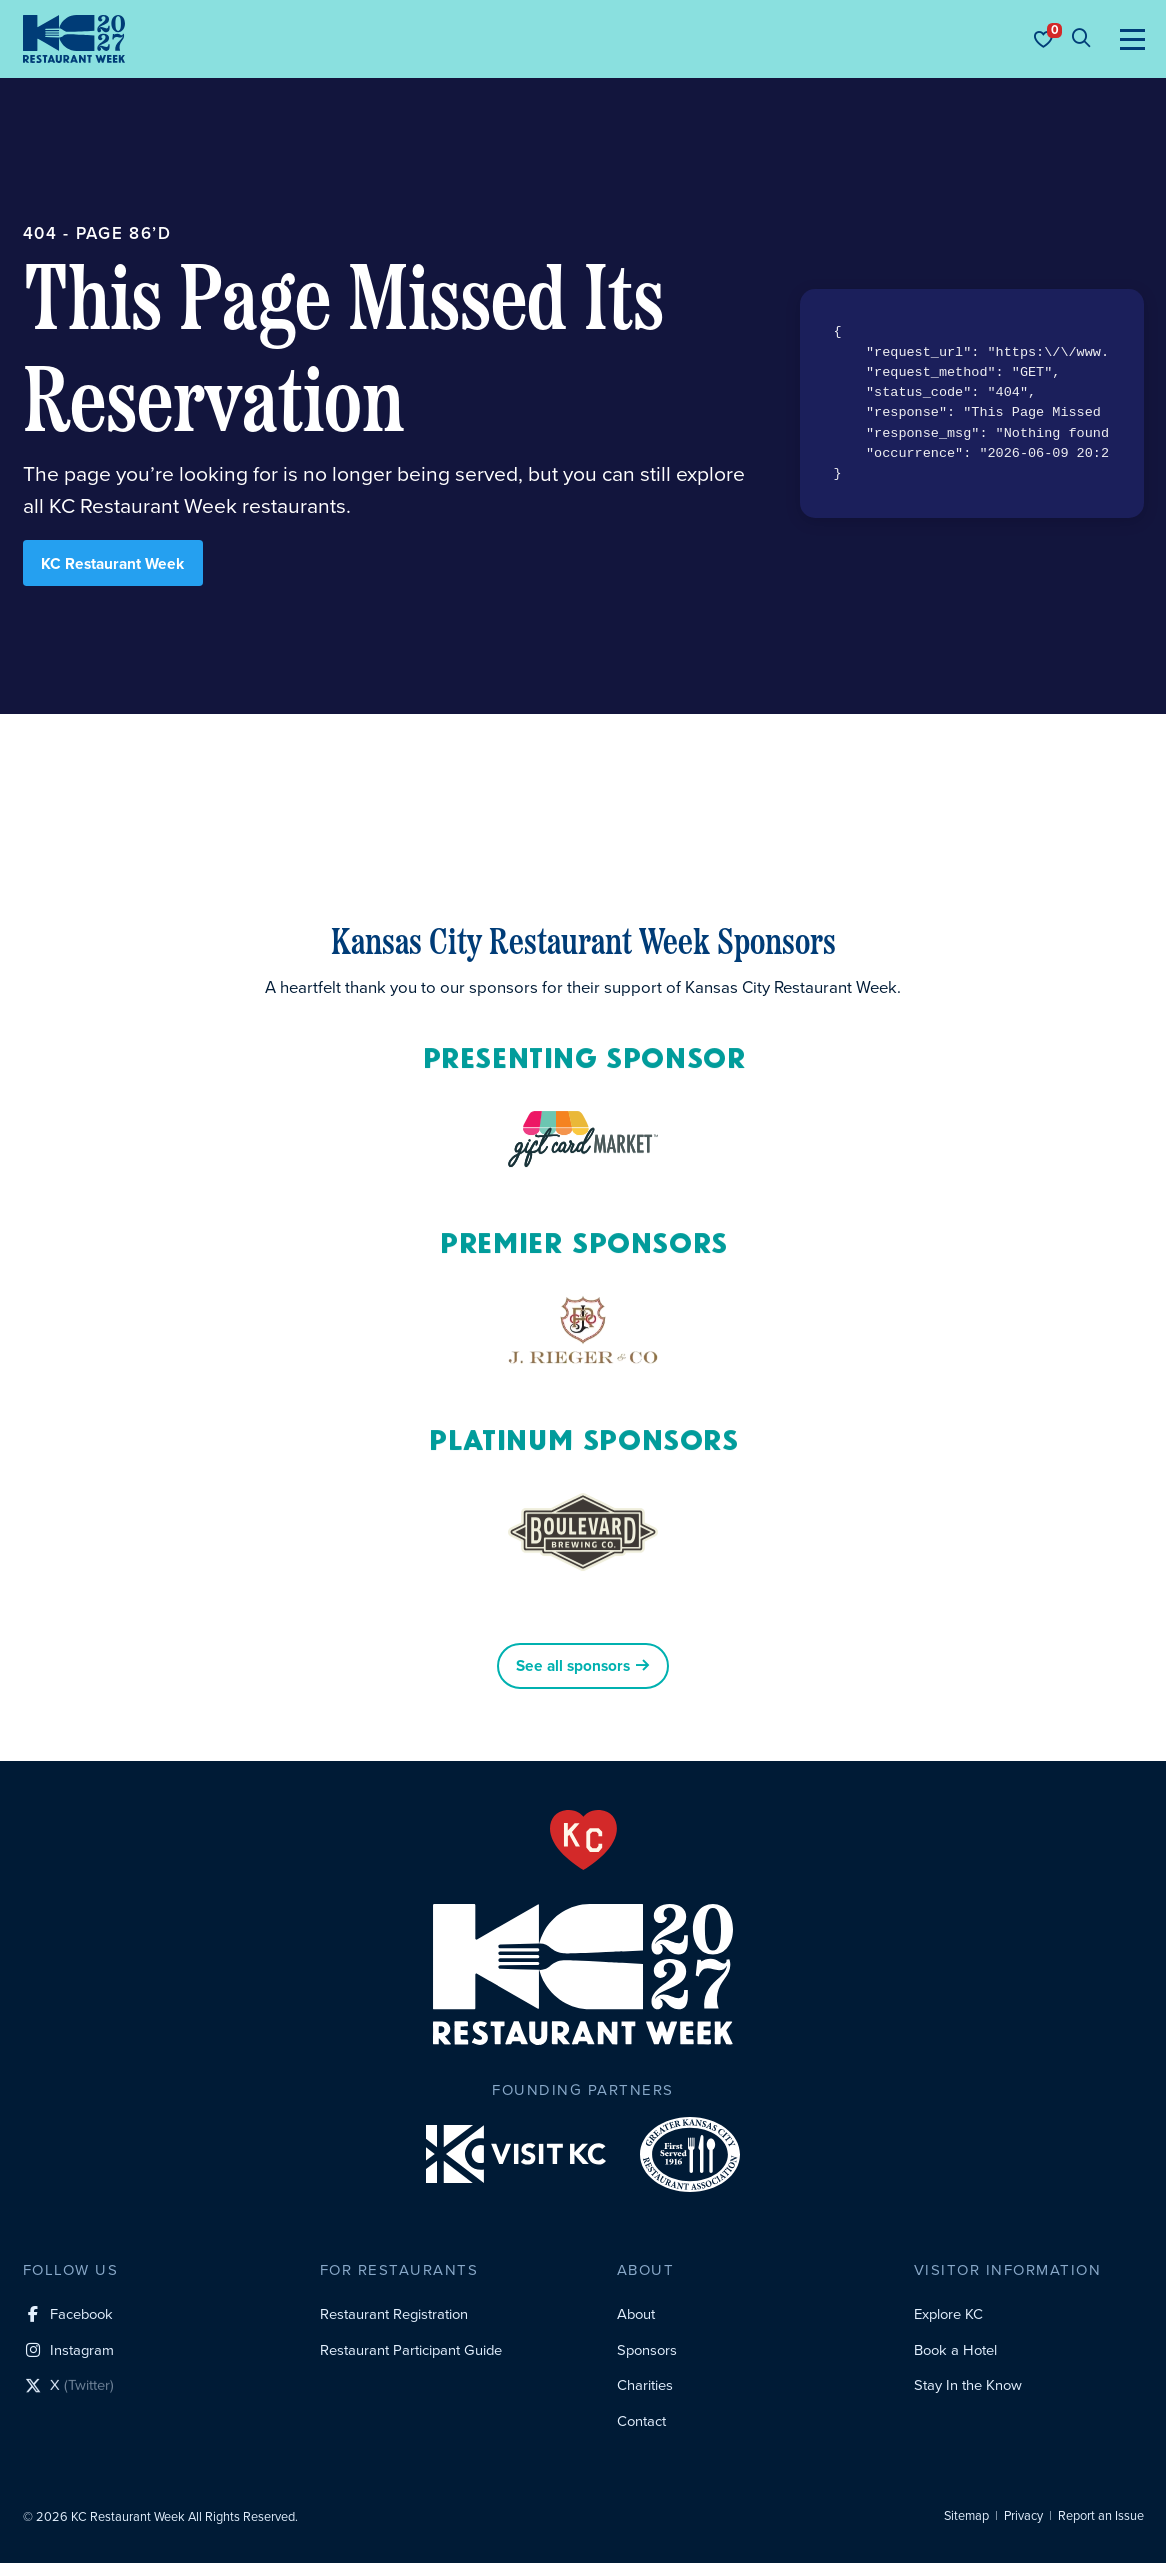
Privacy (1023, 2516)
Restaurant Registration (394, 2314)
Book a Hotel (955, 2350)
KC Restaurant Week (112, 563)
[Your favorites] (1043, 39)
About (636, 2314)
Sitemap (966, 2516)
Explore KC (948, 2314)
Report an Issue (1101, 2516)
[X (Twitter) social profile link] (68, 2388)
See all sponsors (582, 1665)
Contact (641, 2421)
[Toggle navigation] (1132, 39)
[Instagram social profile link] (68, 2351)
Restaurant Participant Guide (411, 2350)
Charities (645, 2385)
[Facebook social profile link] (67, 2315)
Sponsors (647, 2350)
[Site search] (1081, 39)
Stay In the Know (968, 2385)
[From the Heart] (583, 1840)
